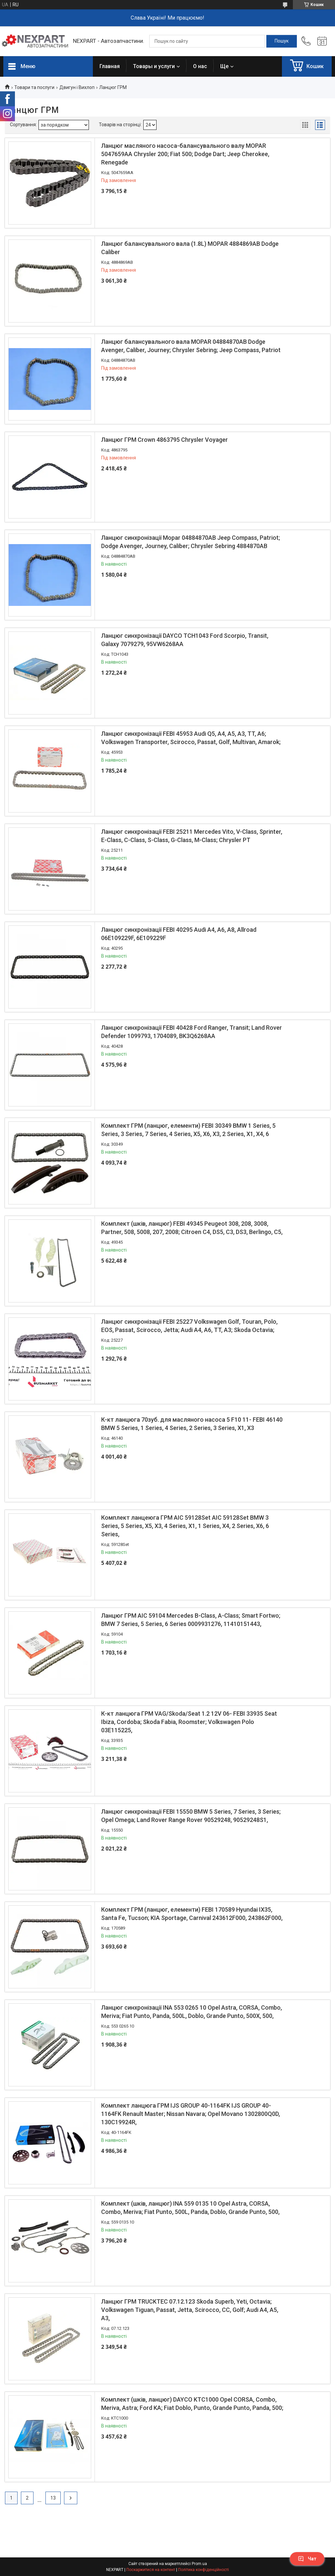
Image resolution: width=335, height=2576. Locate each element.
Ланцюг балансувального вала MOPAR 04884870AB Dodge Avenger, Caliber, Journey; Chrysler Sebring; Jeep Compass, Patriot (191, 345)
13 (53, 2498)
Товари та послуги (34, 87)
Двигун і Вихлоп (77, 87)
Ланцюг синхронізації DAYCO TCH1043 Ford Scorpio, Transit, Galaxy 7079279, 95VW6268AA (184, 639)
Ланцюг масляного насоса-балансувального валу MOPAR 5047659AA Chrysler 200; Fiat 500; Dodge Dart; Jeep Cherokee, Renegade (185, 154)
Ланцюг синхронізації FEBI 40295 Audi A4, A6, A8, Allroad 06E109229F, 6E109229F (178, 933)
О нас (200, 66)
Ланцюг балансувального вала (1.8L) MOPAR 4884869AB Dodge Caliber (190, 247)
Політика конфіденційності (203, 2569)
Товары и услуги (154, 66)
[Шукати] (281, 41)
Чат (307, 2559)
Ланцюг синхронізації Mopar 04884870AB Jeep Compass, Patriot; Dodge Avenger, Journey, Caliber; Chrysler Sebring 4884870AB (190, 541)
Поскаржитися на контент (150, 2569)
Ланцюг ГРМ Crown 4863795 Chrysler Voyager (164, 439)
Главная (110, 66)
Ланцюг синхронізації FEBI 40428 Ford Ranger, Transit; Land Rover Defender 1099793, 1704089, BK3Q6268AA (191, 1031)
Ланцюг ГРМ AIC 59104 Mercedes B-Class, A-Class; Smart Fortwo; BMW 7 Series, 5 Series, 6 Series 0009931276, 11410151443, (190, 1619)
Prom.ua (199, 2563)
